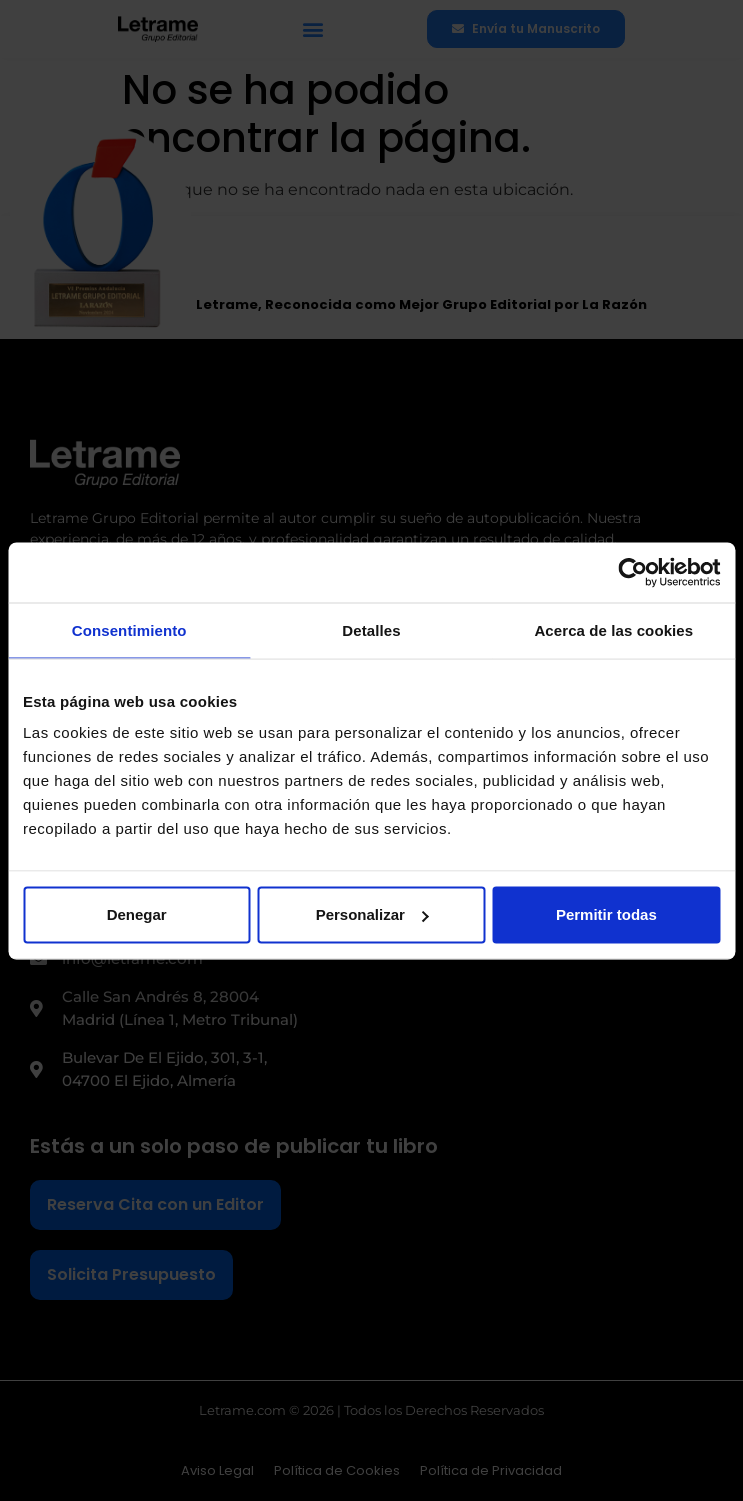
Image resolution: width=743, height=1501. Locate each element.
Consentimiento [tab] (129, 629)
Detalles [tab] (371, 629)
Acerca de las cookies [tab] (613, 629)
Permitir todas (606, 914)
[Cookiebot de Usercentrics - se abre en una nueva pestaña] (632, 572)
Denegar (137, 914)
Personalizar (372, 914)
